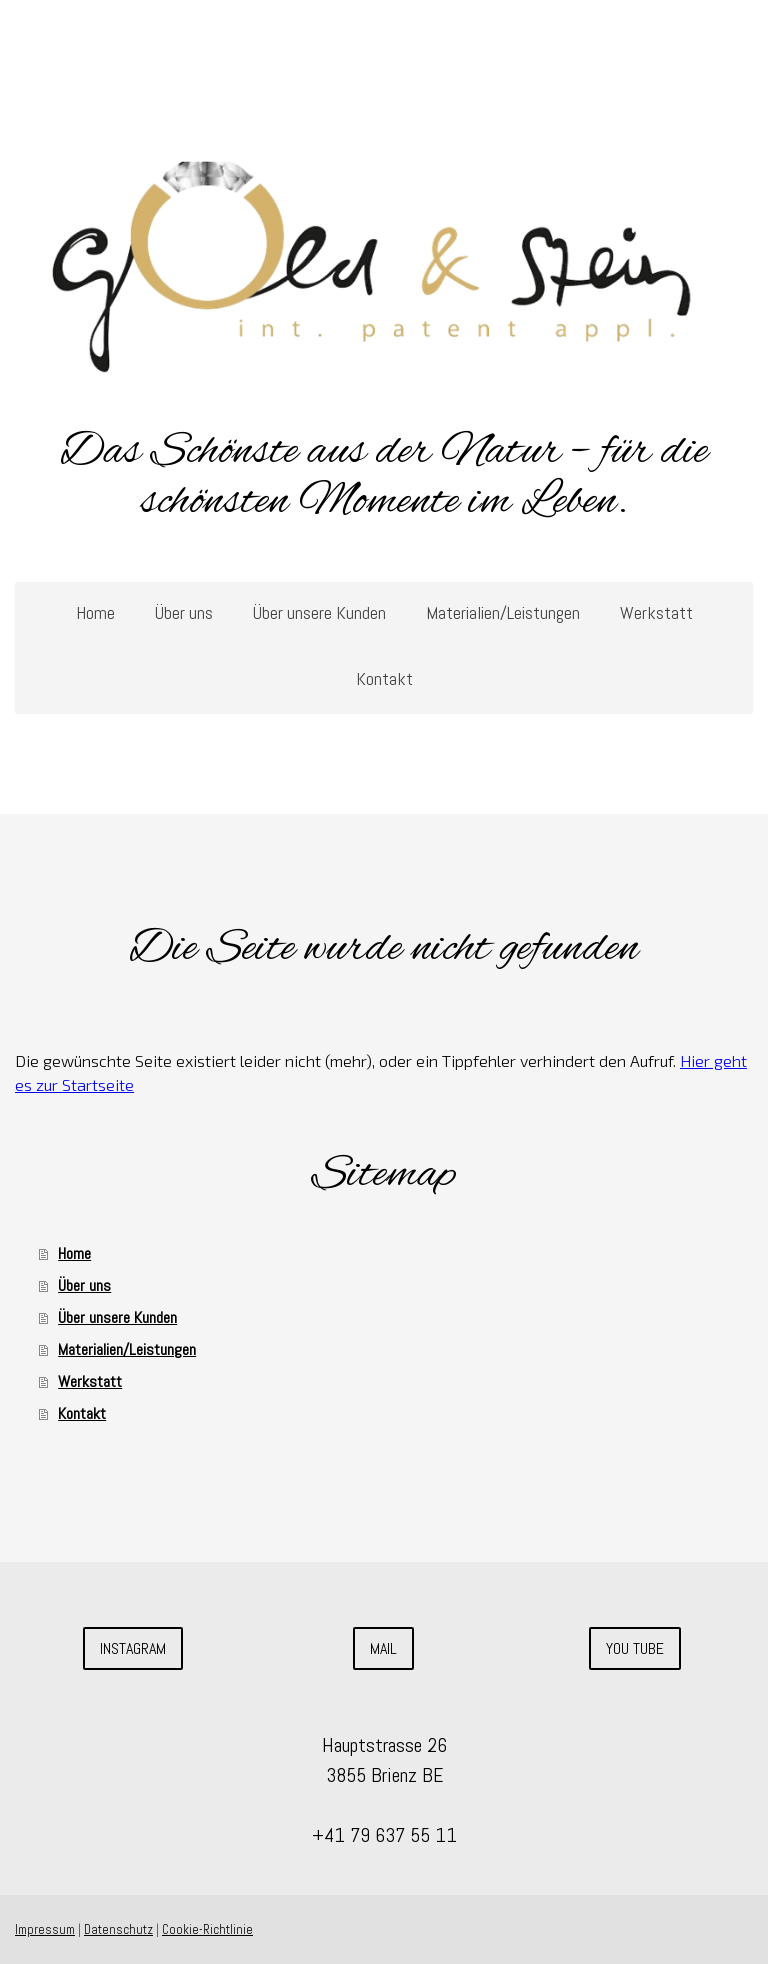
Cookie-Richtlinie (207, 1929)
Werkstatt (656, 612)
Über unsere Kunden (319, 612)
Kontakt (384, 678)
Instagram (133, 1648)
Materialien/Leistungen (503, 612)
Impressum (45, 1929)
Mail (383, 1648)
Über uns (184, 612)
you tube (635, 1648)
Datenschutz (118, 1929)
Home (95, 612)
